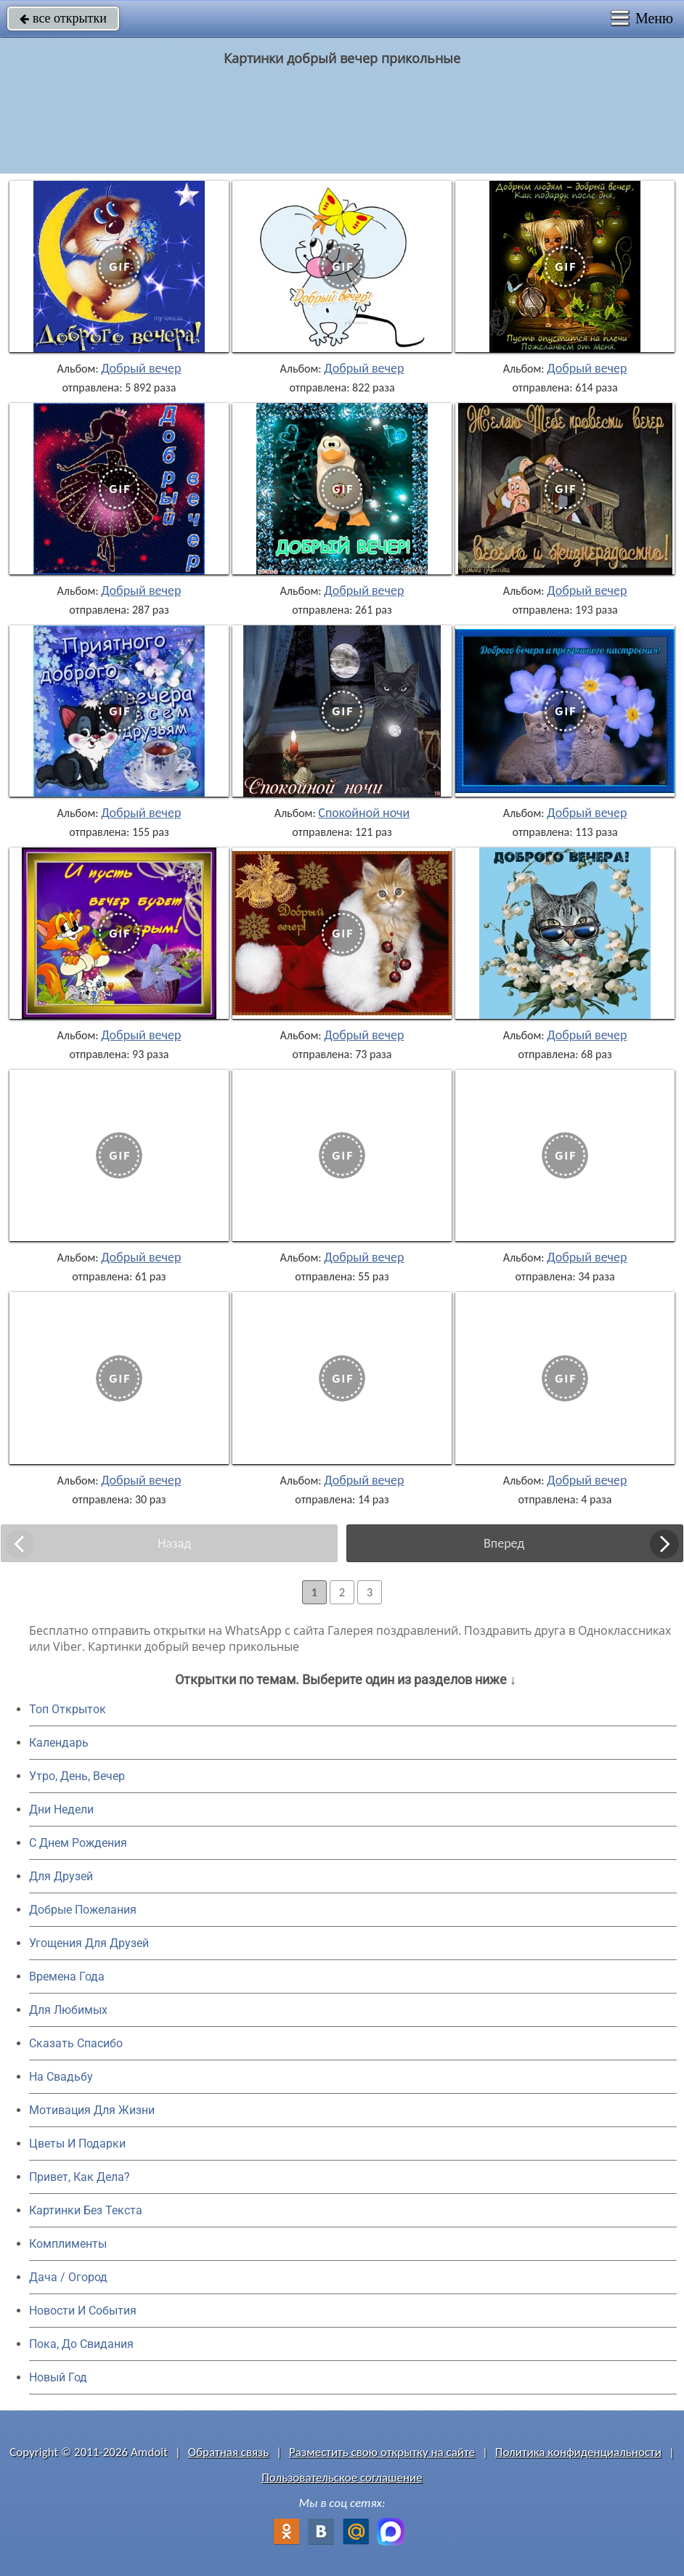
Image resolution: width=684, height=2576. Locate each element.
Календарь (59, 1743)
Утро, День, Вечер (77, 1776)
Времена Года (67, 1976)
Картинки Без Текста (85, 2210)
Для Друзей (61, 1876)
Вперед (504, 1543)
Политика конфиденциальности (578, 2452)
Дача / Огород (68, 2277)
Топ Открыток (67, 1709)
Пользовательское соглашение (341, 2477)
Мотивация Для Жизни (92, 2110)
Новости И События (83, 2310)
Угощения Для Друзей (89, 1943)
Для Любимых (68, 2010)
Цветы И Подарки (77, 2143)
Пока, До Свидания (81, 2344)
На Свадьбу (61, 2077)
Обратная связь (228, 2452)
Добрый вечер (141, 368)
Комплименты (68, 2244)
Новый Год (58, 2377)
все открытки (63, 18)
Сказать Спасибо (76, 2043)
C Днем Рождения (78, 1843)
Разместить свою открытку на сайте (382, 2452)
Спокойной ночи (364, 812)
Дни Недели (61, 1809)
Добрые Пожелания (83, 1910)
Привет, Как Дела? (79, 2177)
